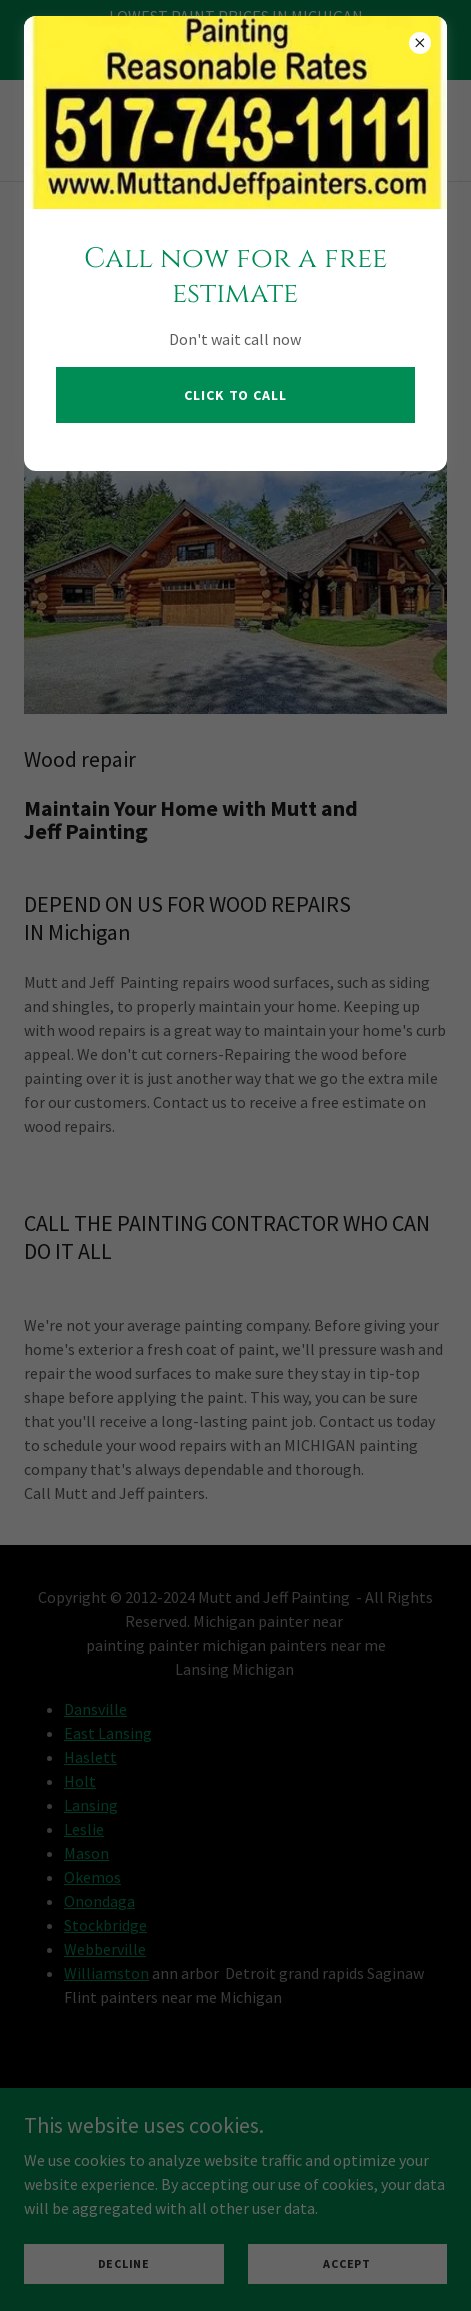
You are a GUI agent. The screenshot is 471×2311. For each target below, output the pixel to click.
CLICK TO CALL (235, 395)
